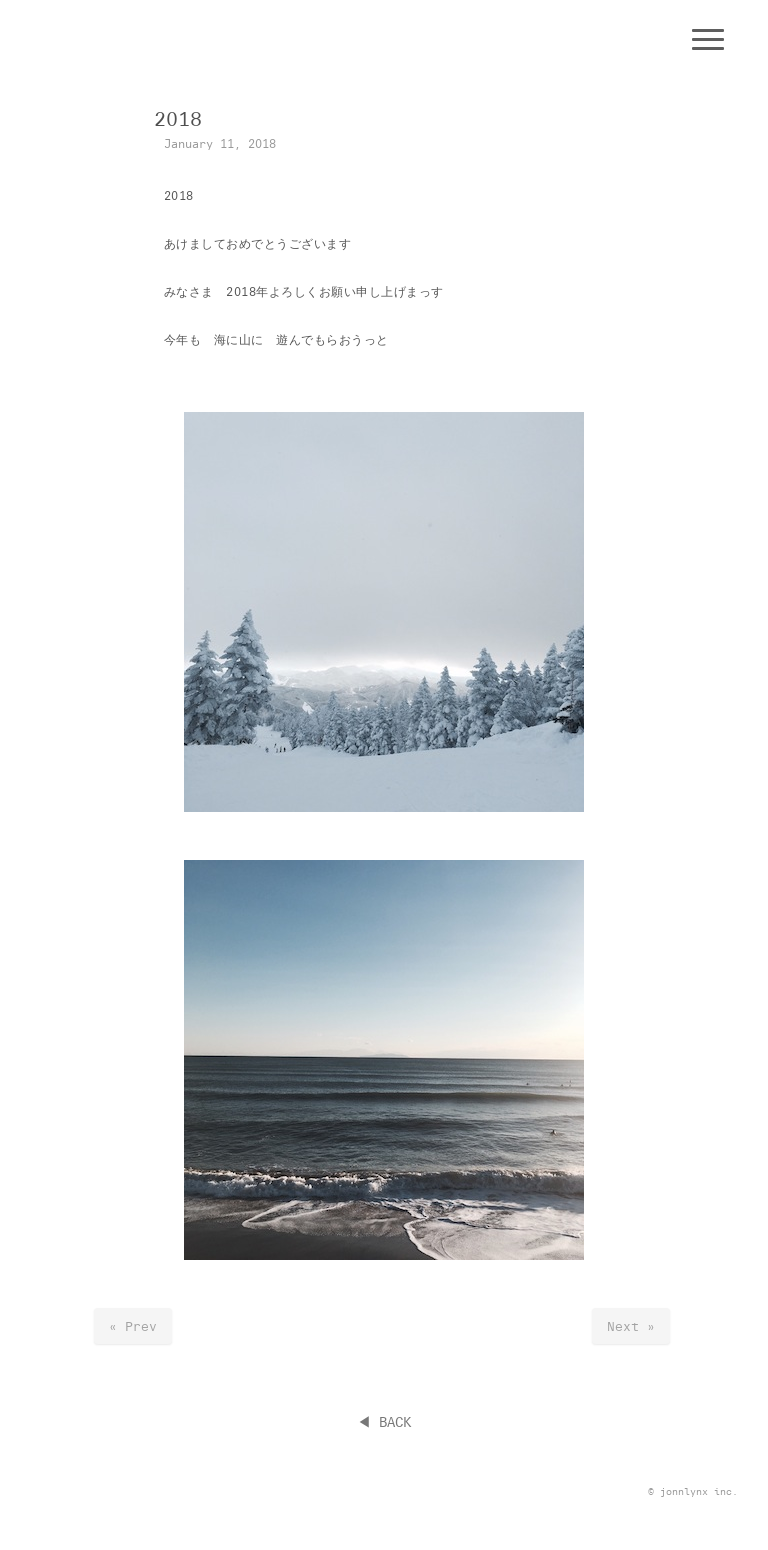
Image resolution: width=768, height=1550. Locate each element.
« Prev (133, 1326)
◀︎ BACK (384, 1422)
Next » (631, 1326)
